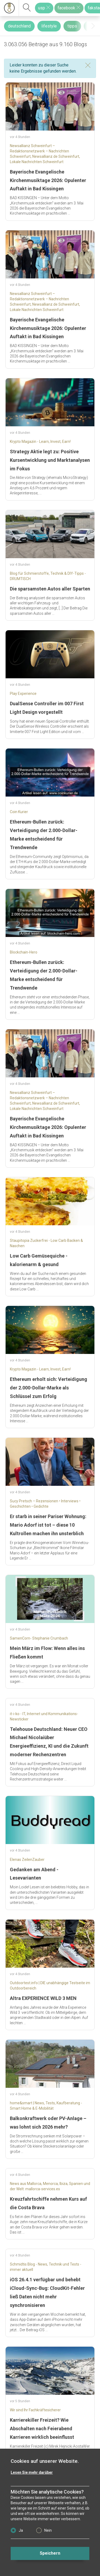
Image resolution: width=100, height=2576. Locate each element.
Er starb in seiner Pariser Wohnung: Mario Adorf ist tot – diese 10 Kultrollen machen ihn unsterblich (48, 1525)
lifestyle (49, 26)
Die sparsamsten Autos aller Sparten (50, 589)
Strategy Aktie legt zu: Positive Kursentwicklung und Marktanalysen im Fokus (50, 460)
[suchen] (27, 8)
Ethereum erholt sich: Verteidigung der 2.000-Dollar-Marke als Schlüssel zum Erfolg (48, 1387)
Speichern (50, 2553)
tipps (72, 26)
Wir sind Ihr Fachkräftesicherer (35, 2410)
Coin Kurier (19, 812)
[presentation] (93, 26)
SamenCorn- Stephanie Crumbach (39, 1638)
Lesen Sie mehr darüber (32, 2472)
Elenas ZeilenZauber (27, 1859)
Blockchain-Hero (23, 952)
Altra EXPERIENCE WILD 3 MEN (43, 1998)
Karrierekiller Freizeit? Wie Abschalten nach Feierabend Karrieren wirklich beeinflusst (42, 2428)
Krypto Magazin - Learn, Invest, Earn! (40, 441)
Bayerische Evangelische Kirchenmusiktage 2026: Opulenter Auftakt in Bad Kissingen (48, 180)
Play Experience (23, 693)
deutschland (19, 26)
